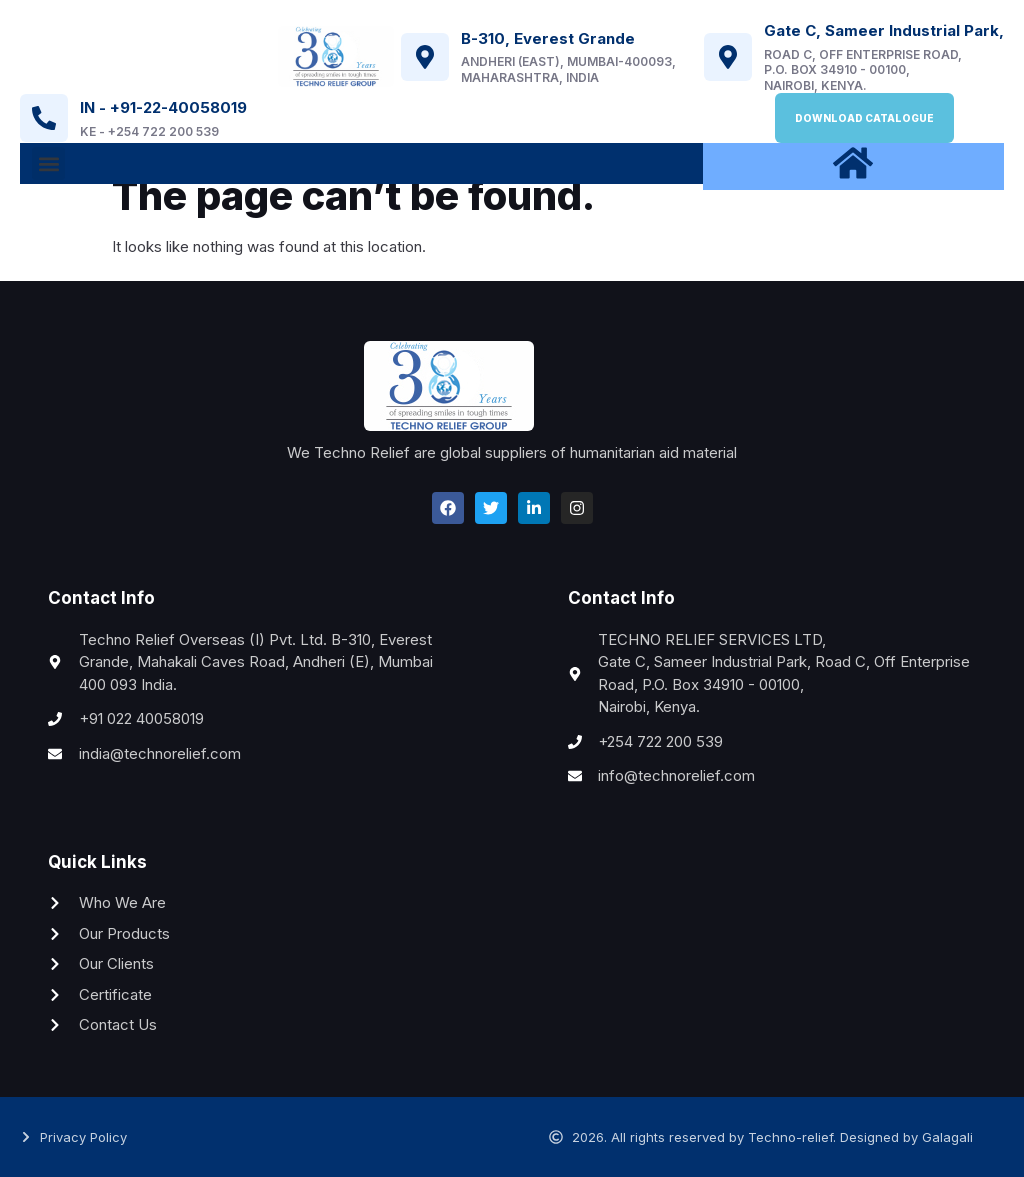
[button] (48, 163)
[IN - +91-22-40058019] (44, 118)
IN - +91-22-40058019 (163, 107)
